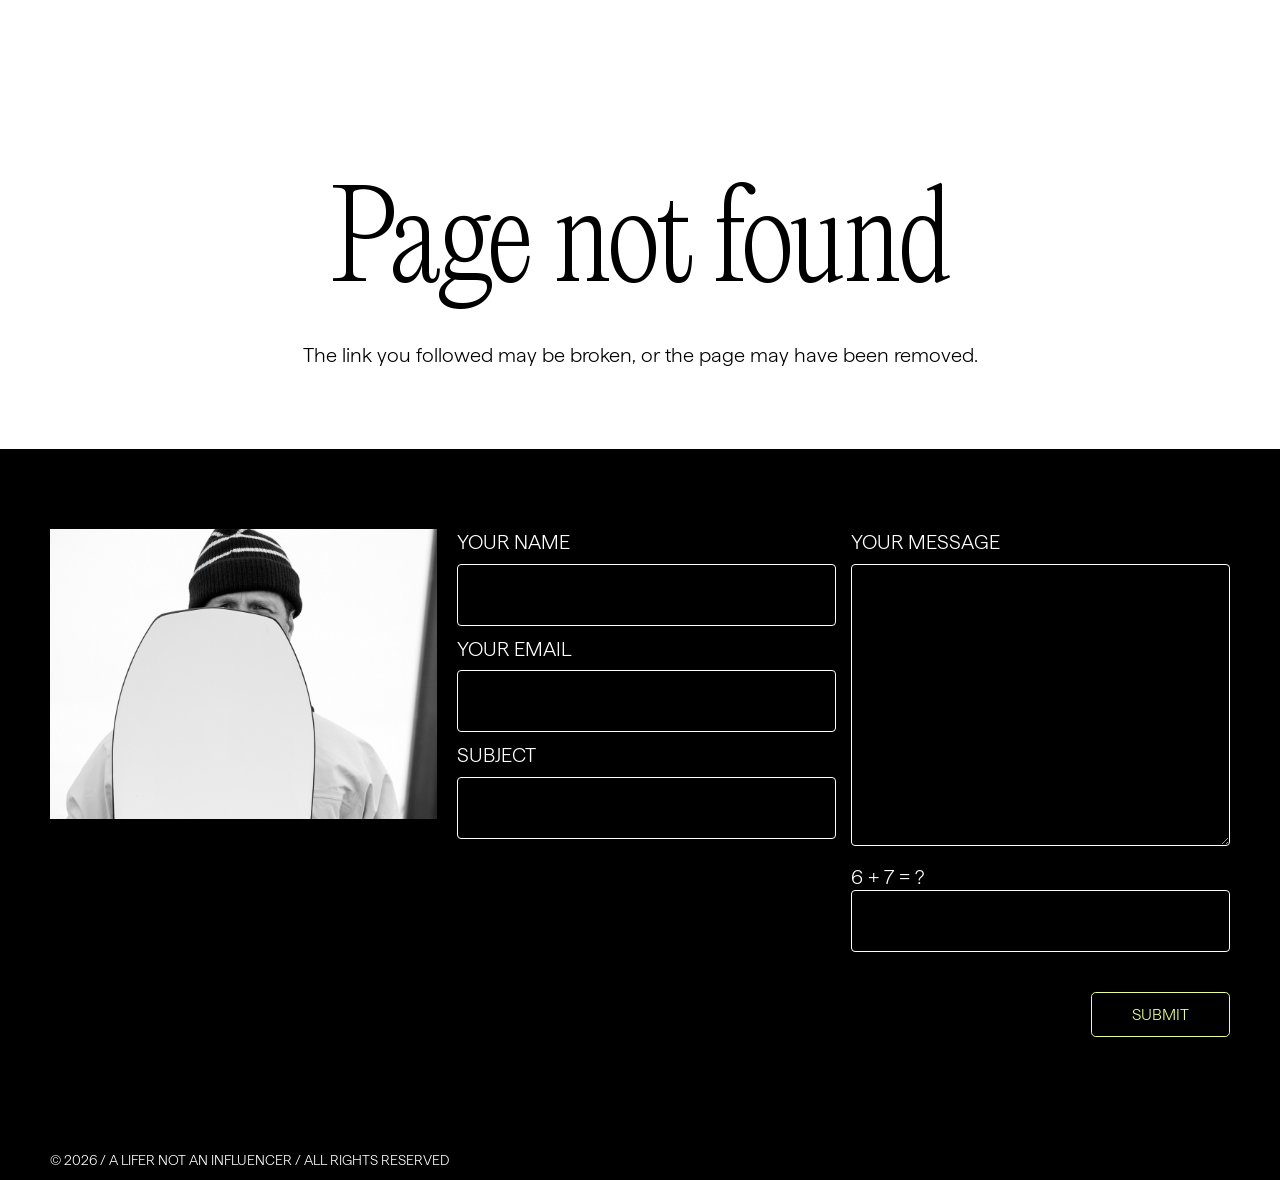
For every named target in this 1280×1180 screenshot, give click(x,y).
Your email (646, 685)
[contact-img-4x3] (243, 674)
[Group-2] (180, 69)
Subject (646, 791)
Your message (1040, 688)
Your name (646, 578)
